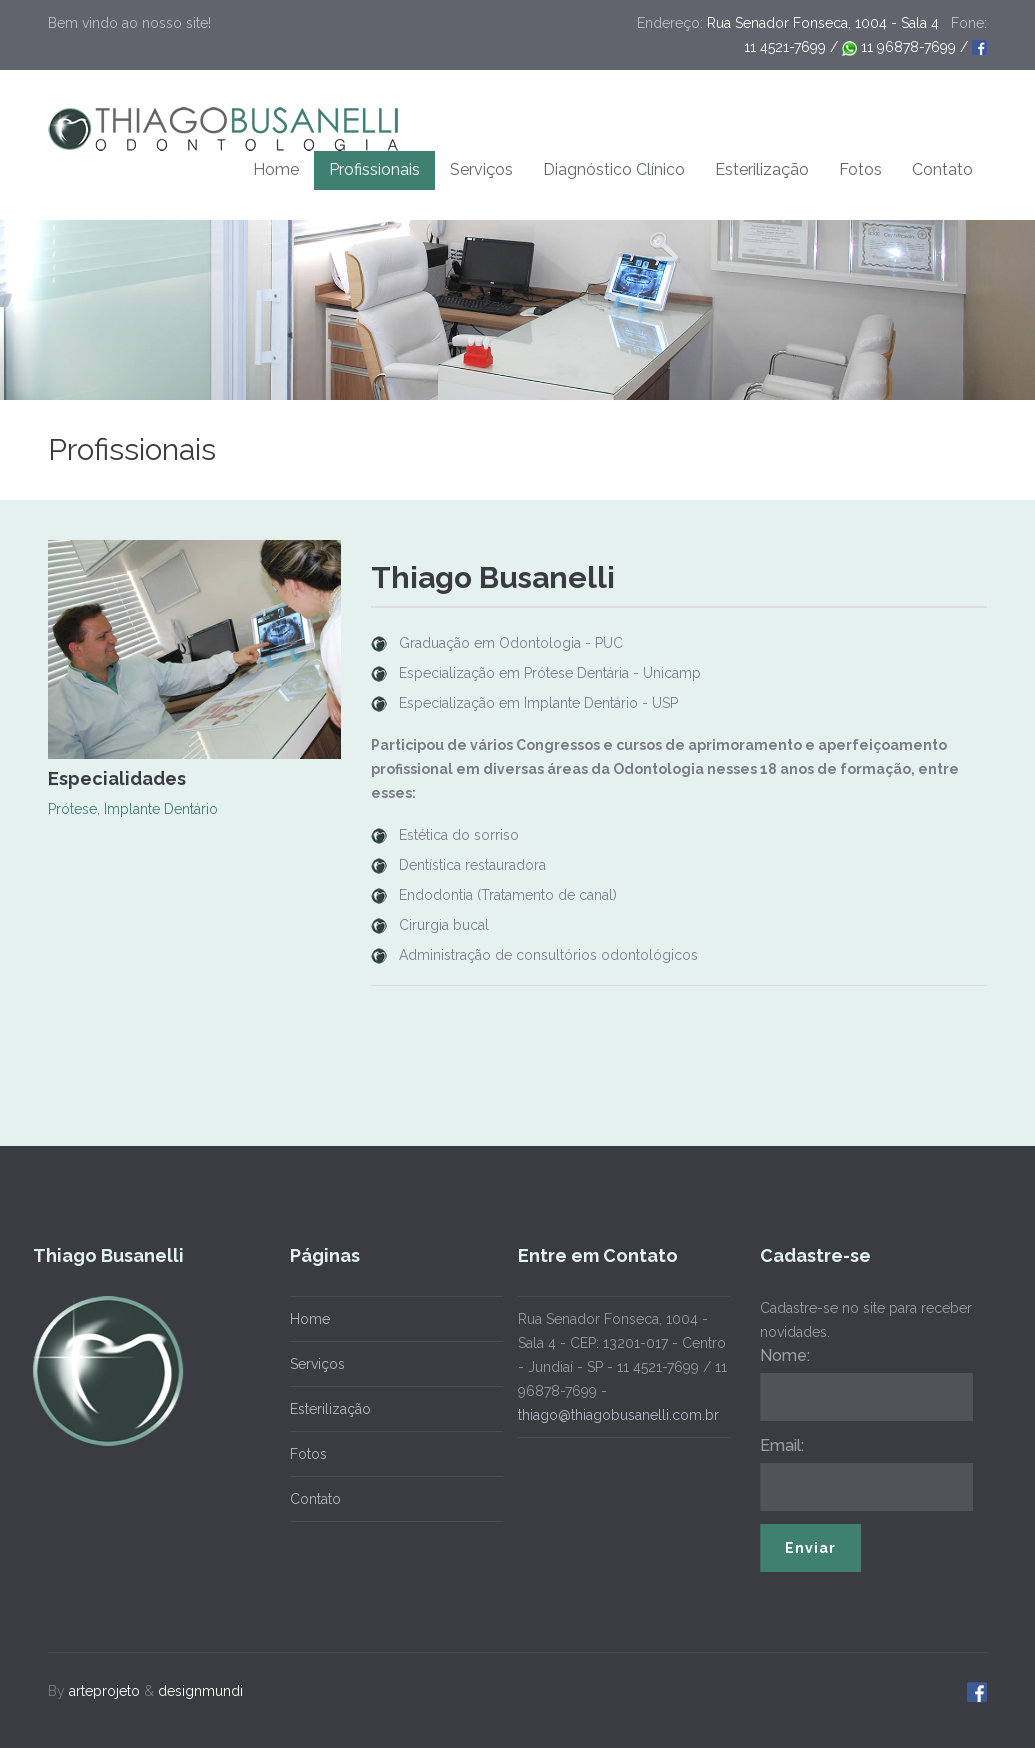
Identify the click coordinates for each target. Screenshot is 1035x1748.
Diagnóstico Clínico (614, 169)
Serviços (481, 169)
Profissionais (374, 169)
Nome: (781, 1355)
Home (276, 169)
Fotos (860, 169)
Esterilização (762, 169)
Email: (778, 1445)
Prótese (72, 809)
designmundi (200, 1687)
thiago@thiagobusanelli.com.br (614, 1415)
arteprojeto (104, 1687)
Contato (942, 169)
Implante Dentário (161, 809)
